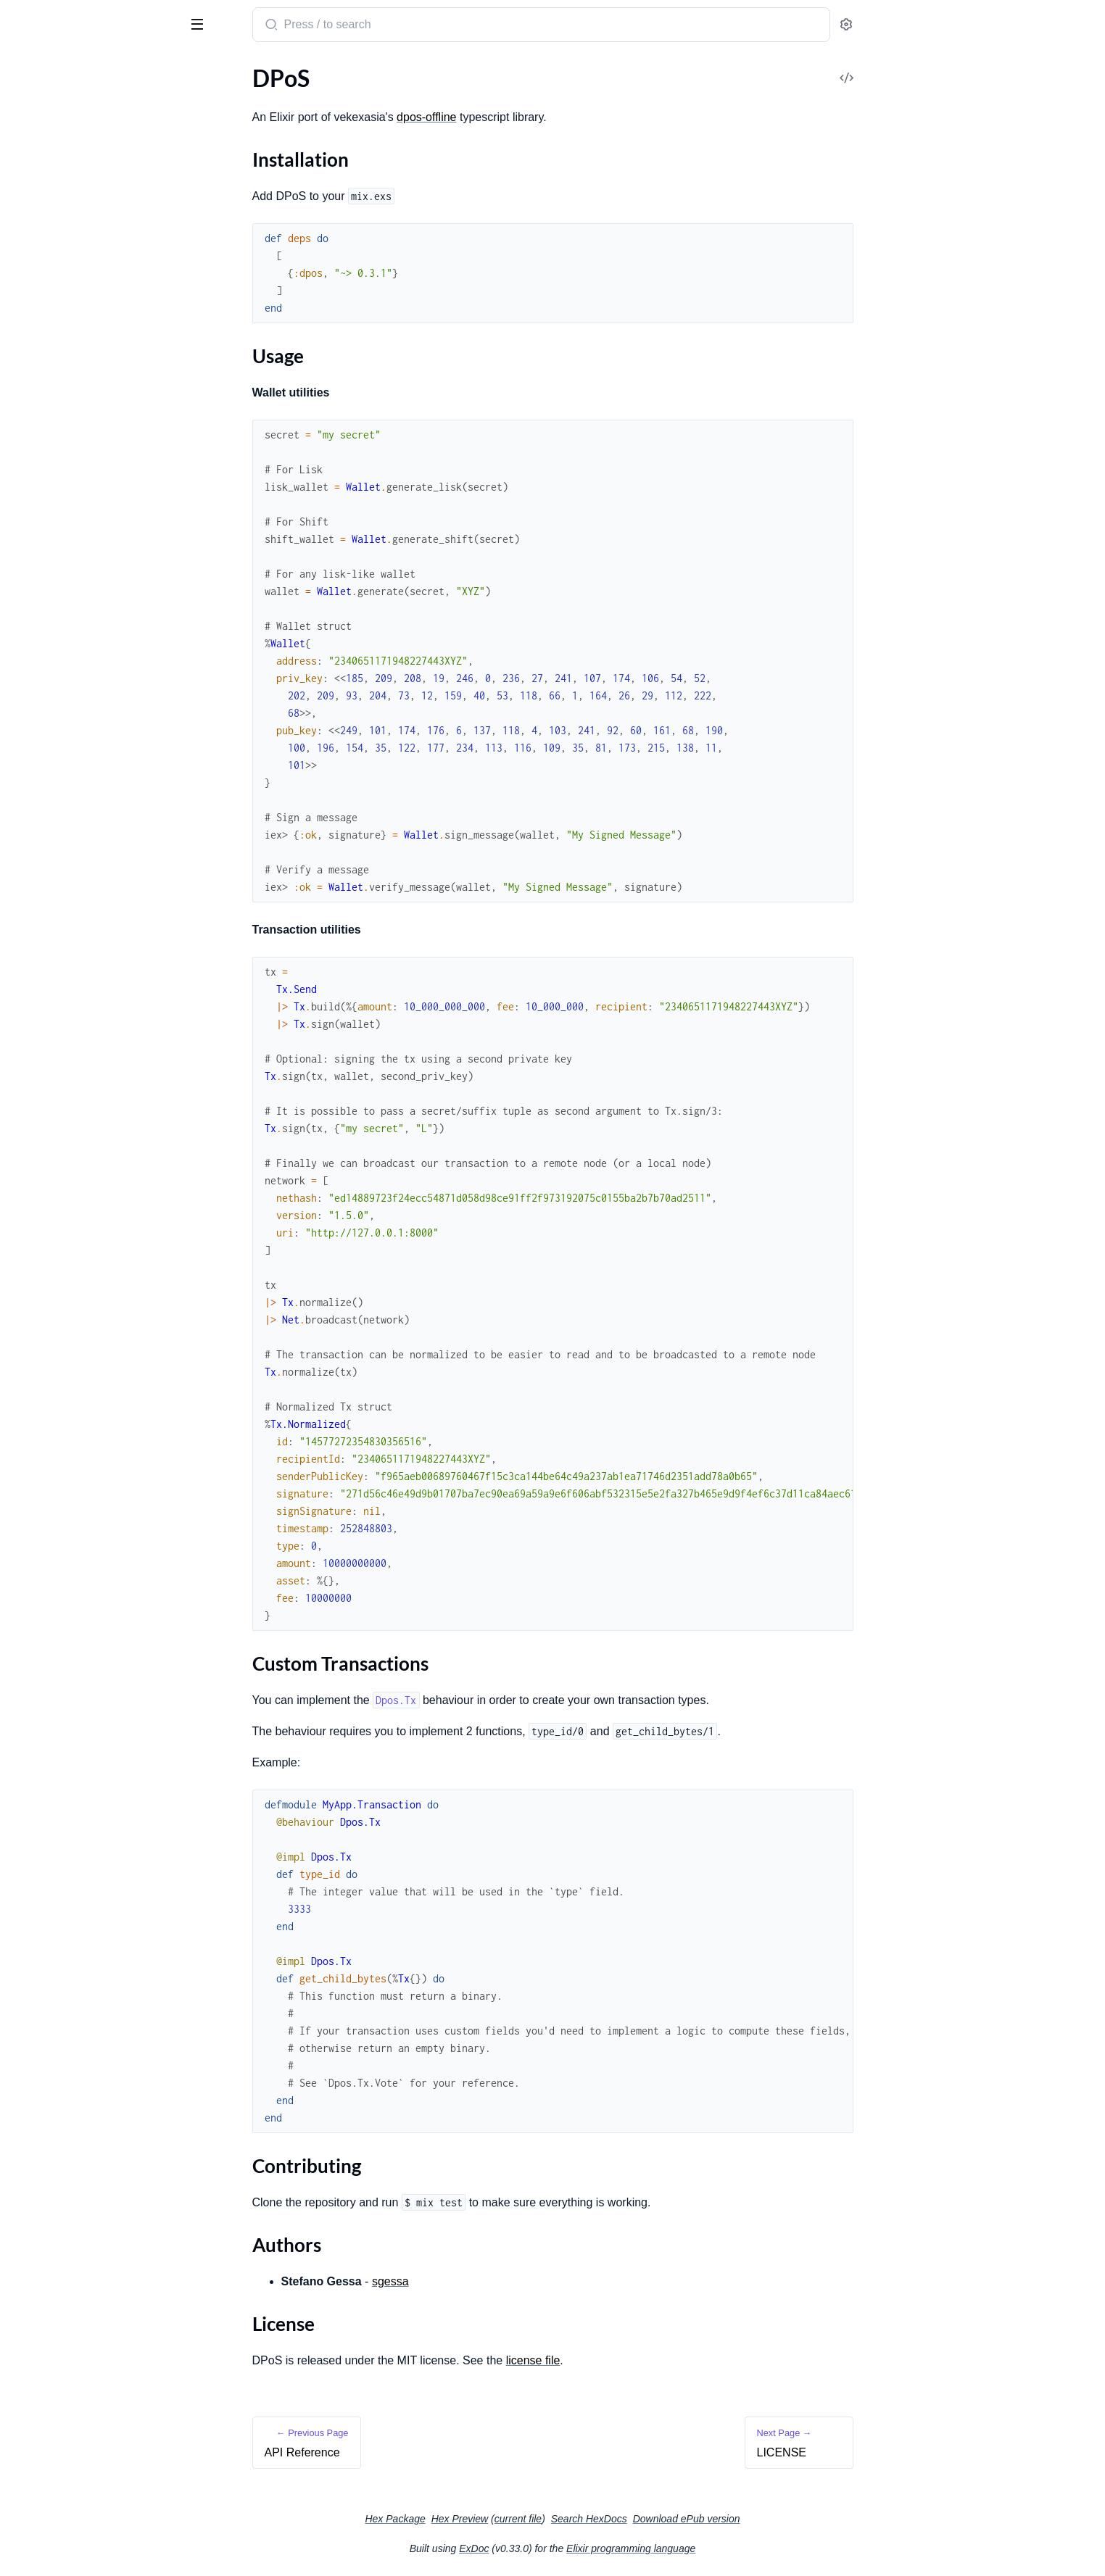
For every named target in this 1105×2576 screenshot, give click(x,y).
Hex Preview (568, 2519)
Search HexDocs (698, 2519)
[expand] (203, 97)
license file (642, 2360)
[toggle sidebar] (199, 23)
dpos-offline (535, 117)
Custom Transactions (77, 176)
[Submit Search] (379, 26)
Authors (44, 211)
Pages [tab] (26, 68)
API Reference (46, 97)
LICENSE (33, 255)
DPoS (28, 17)
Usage (39, 159)
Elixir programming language (739, 2548)
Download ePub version (795, 2519)
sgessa (499, 2281)
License (42, 229)
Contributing (56, 194)
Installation (52, 142)
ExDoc (582, 2548)
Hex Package (503, 2519)
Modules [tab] (82, 68)
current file (626, 2519)
